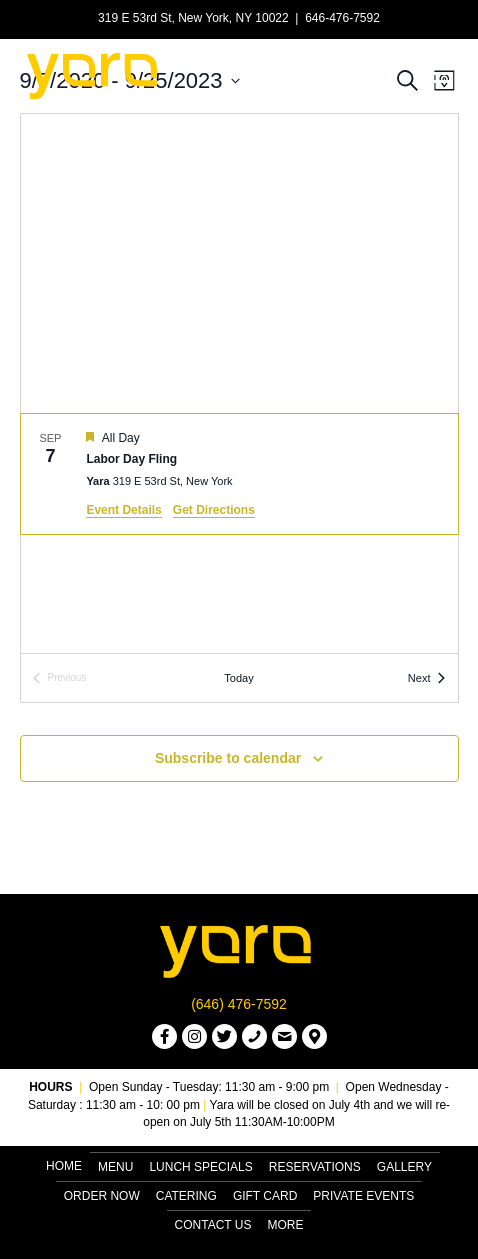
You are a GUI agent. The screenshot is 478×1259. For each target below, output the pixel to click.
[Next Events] (427, 678)
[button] (164, 1036)
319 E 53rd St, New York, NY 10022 (193, 18)
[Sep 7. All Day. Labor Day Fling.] (239, 474)
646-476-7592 (342, 18)
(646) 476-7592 (239, 1004)
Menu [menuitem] (115, 1167)
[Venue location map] (239, 263)
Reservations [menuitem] (315, 1167)
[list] (239, 533)
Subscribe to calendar (228, 758)
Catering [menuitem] (186, 1196)
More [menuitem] (285, 1225)
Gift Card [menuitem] (265, 1196)
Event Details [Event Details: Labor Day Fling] (123, 510)
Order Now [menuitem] (102, 1196)
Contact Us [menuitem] (213, 1225)
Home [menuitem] (64, 1166)
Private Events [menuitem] (363, 1196)
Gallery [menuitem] (404, 1167)
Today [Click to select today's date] (238, 678)
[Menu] (435, 74)
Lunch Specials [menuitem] (200, 1167)
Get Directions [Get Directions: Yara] (214, 510)
